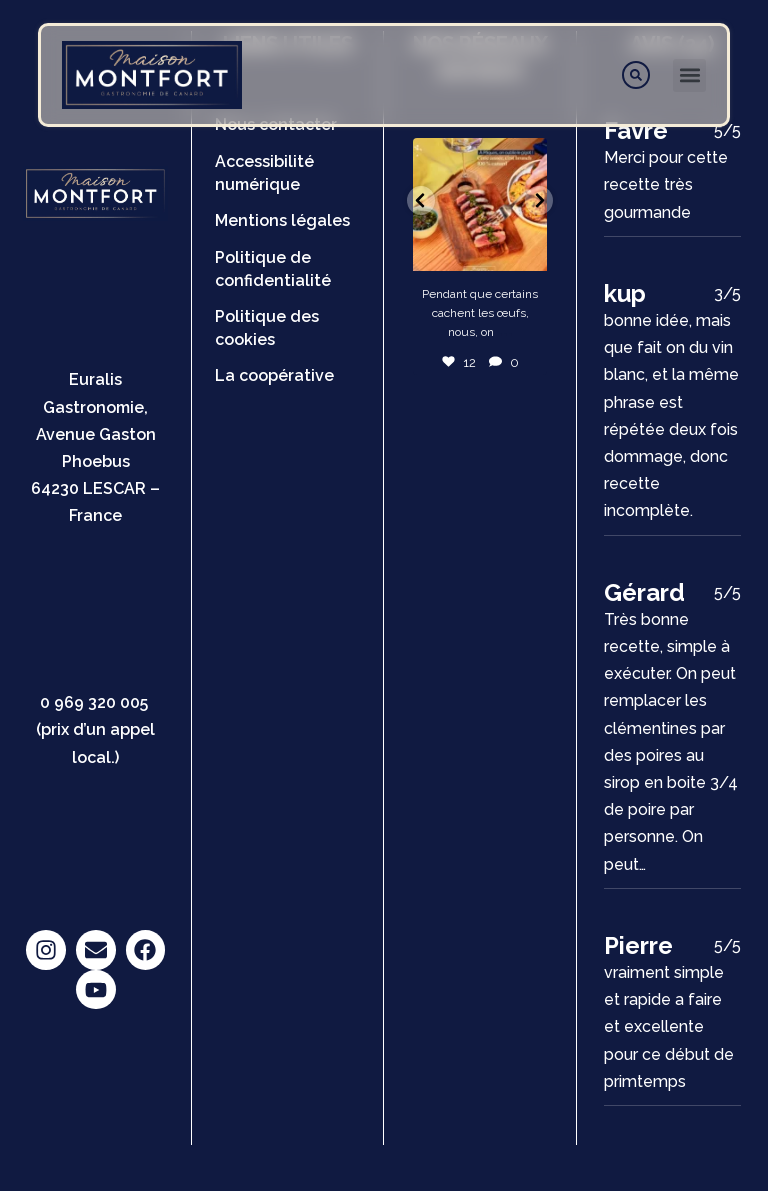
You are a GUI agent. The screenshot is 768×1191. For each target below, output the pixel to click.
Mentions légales (282, 220)
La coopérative (274, 375)
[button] (689, 75)
